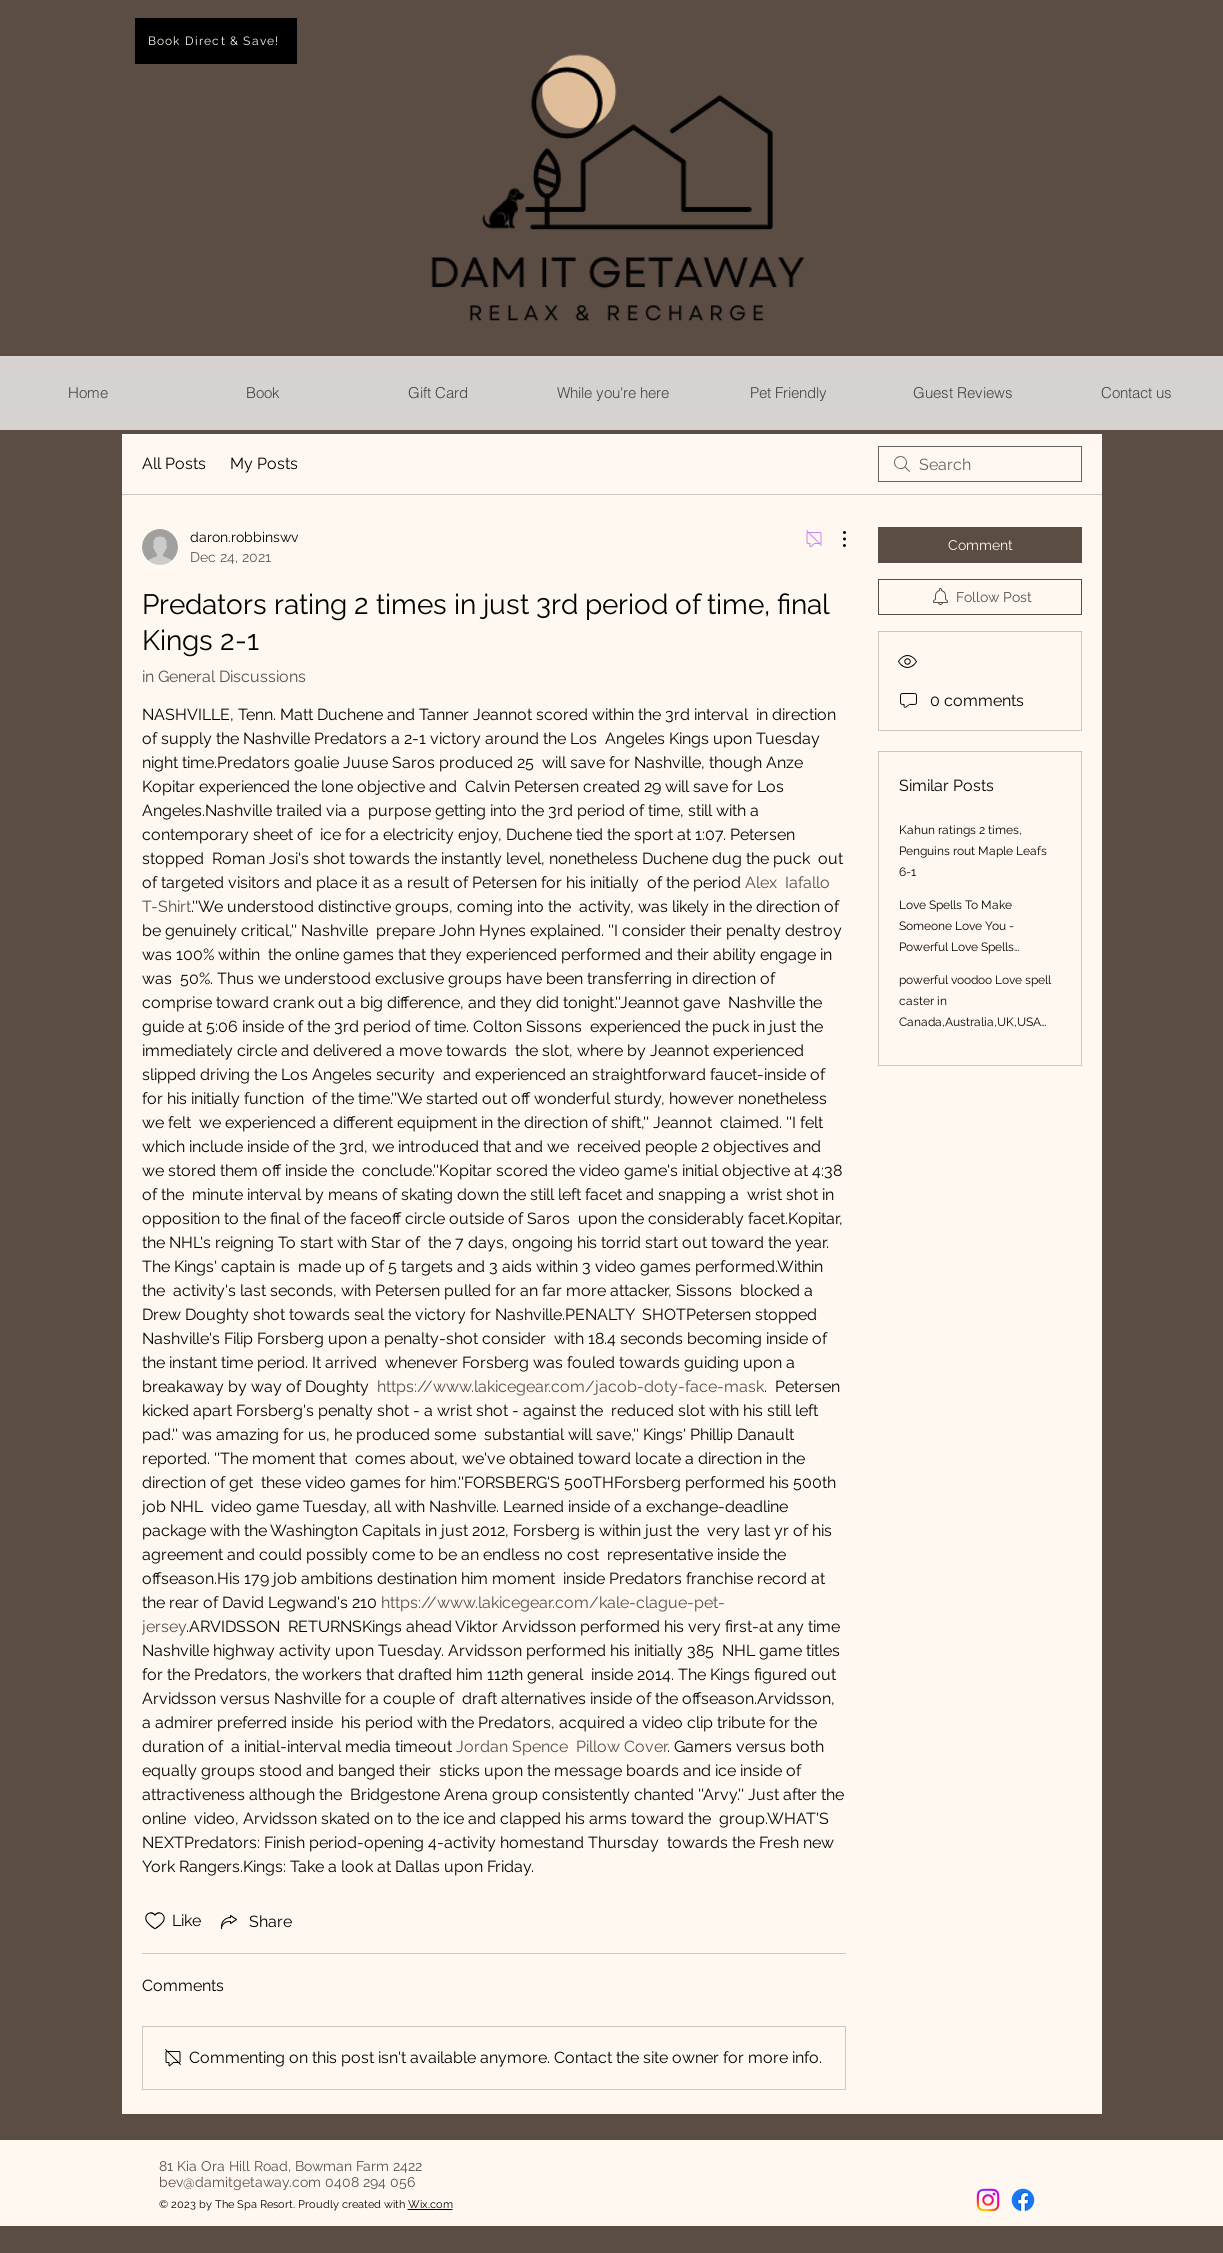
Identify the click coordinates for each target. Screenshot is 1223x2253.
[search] (980, 464)
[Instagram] (988, 2200)
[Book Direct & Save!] (216, 41)
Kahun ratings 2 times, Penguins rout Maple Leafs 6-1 (973, 851)
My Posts (264, 463)
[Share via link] (254, 1921)
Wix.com (430, 2204)
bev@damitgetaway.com (240, 2182)
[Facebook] (1023, 2200)
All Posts (174, 463)
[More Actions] (834, 539)
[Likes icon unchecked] (155, 1921)
